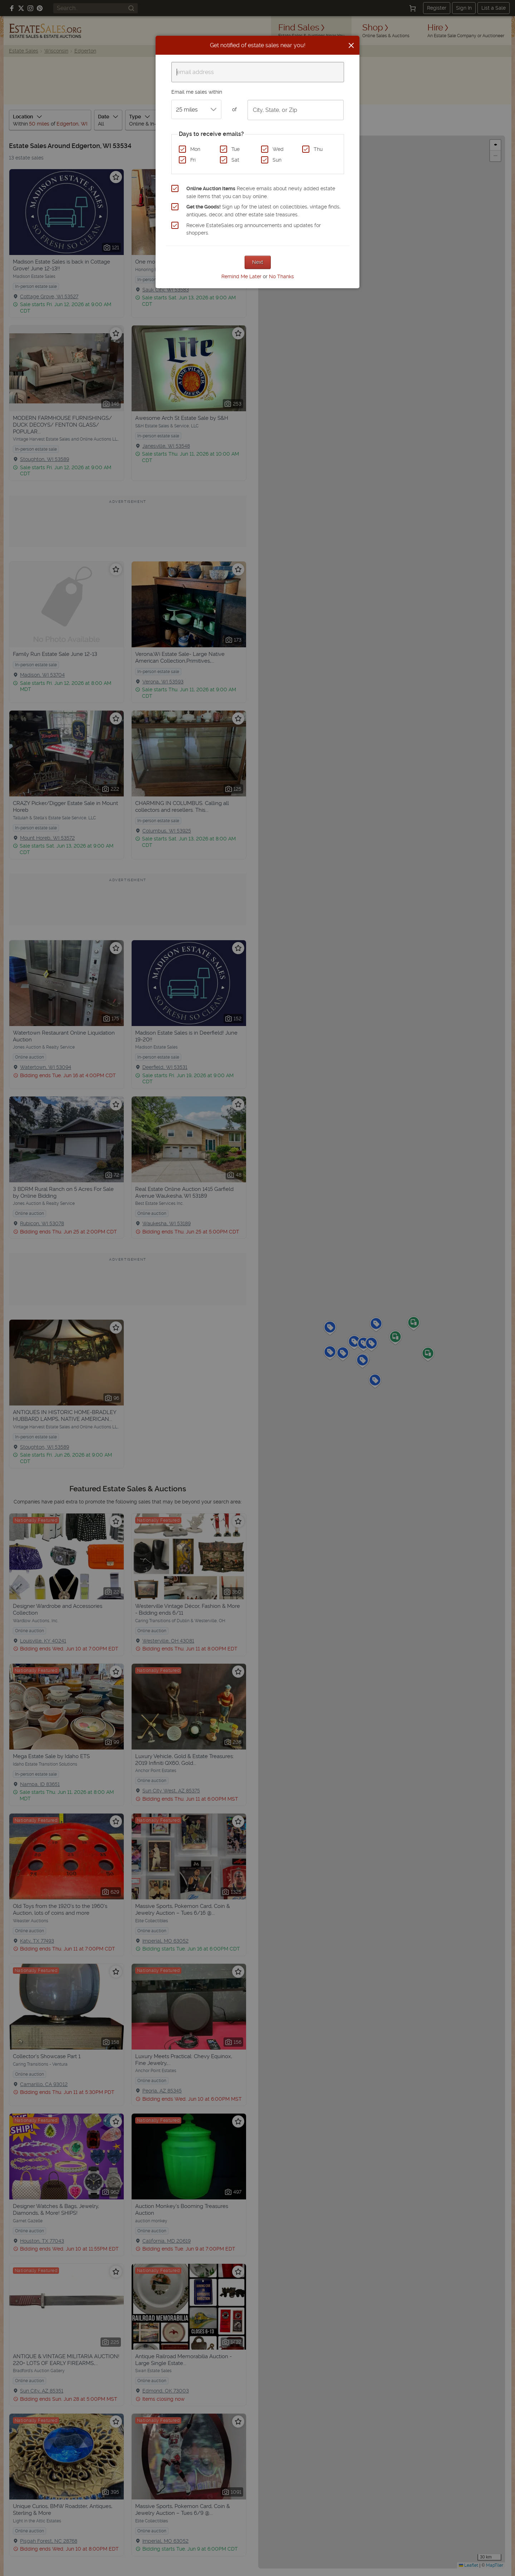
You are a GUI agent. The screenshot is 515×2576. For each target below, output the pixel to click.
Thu (318, 149)
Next (257, 262)
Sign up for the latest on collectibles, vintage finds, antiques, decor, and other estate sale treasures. (263, 210)
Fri (193, 160)
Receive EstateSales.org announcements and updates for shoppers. (253, 229)
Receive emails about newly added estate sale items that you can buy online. (260, 192)
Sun (277, 160)
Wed (278, 149)
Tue (235, 149)
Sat (235, 160)
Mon (195, 149)
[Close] (351, 45)
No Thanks (281, 276)
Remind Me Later (241, 276)
